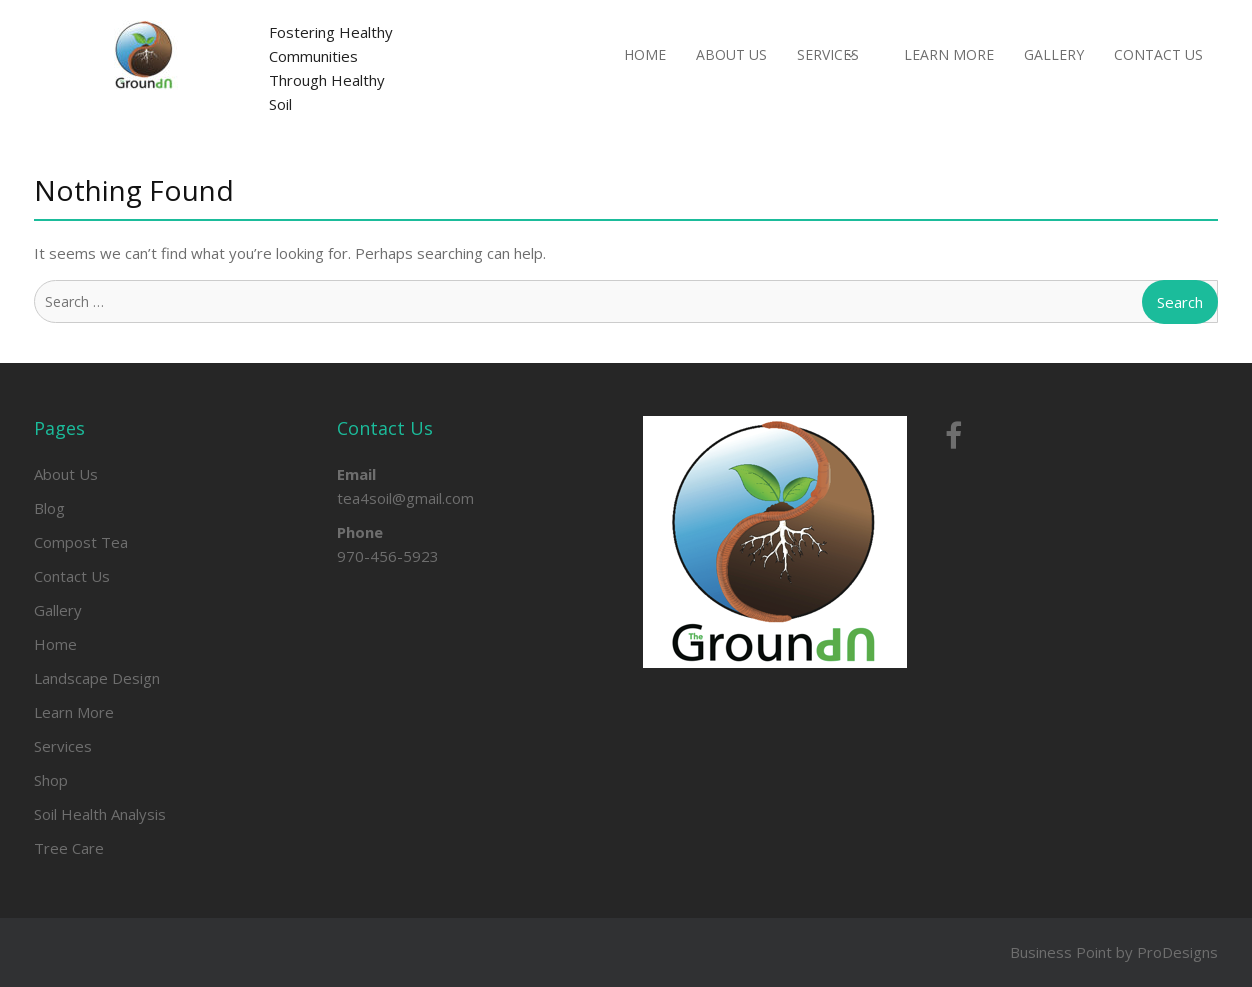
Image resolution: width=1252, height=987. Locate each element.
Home (645, 54)
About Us (731, 54)
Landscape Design (97, 678)
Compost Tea (81, 542)
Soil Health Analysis (100, 814)
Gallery (1054, 54)
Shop (51, 780)
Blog (49, 508)
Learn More (949, 54)
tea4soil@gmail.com (405, 498)
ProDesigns (1177, 952)
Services (828, 54)
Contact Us (1158, 54)
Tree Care (69, 848)
